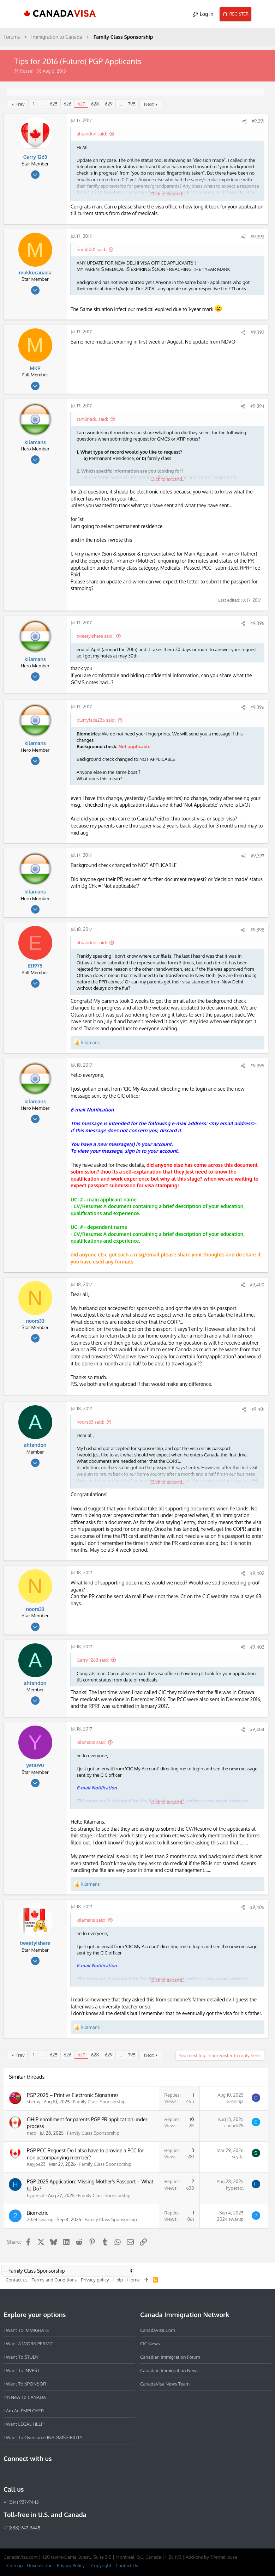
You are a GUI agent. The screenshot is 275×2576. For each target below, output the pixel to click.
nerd (31, 2133)
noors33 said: (90, 1422)
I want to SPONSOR (25, 2384)
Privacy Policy (71, 2565)
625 (54, 104)
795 (132, 104)
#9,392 (257, 237)
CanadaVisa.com (157, 2330)
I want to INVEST (22, 2370)
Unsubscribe (39, 2565)
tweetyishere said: (95, 636)
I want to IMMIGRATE (26, 2330)
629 (109, 104)
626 (67, 104)
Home (133, 2280)
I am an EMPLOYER (24, 2410)
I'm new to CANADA (25, 2397)
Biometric (37, 2213)
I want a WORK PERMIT (28, 2343)
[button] (12, 14)
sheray (33, 2101)
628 (95, 104)
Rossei (27, 71)
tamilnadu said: (92, 419)
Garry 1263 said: (93, 1660)
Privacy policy (95, 2280)
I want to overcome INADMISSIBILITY (43, 2437)
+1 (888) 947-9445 (22, 2527)
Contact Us (126, 2565)
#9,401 (257, 1409)
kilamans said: (91, 1742)
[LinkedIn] (33, 2474)
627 (81, 104)
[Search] (263, 14)
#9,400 (257, 1284)
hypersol (35, 2195)
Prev (20, 104)
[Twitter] (46, 2474)
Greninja (235, 2101)
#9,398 (257, 930)
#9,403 (257, 1647)
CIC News (150, 2343)
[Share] (244, 121)
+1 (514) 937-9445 (21, 2502)
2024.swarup (40, 2219)
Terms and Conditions (54, 2280)
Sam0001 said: (91, 249)
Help (118, 2280)
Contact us (17, 2280)
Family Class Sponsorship (99, 2101)
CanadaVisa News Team (165, 2384)
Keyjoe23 (36, 2164)
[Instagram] (20, 2474)
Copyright (101, 2565)
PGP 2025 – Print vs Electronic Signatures (73, 2095)
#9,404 (257, 1729)
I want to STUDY (21, 2357)
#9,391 (258, 121)
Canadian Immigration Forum (170, 2357)
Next (149, 104)
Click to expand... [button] (167, 193)
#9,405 (257, 1907)
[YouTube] (58, 2474)
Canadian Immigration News (169, 2370)
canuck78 (234, 2125)
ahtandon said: (92, 134)
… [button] (41, 104)
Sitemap (14, 2565)
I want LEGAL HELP (23, 2424)
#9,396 (257, 707)
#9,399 (257, 1065)
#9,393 (257, 332)
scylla (238, 2156)
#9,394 (257, 406)
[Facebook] (8, 2474)
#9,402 (257, 1573)
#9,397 (257, 856)
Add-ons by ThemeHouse (211, 2557)
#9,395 (257, 623)
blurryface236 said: (96, 720)
